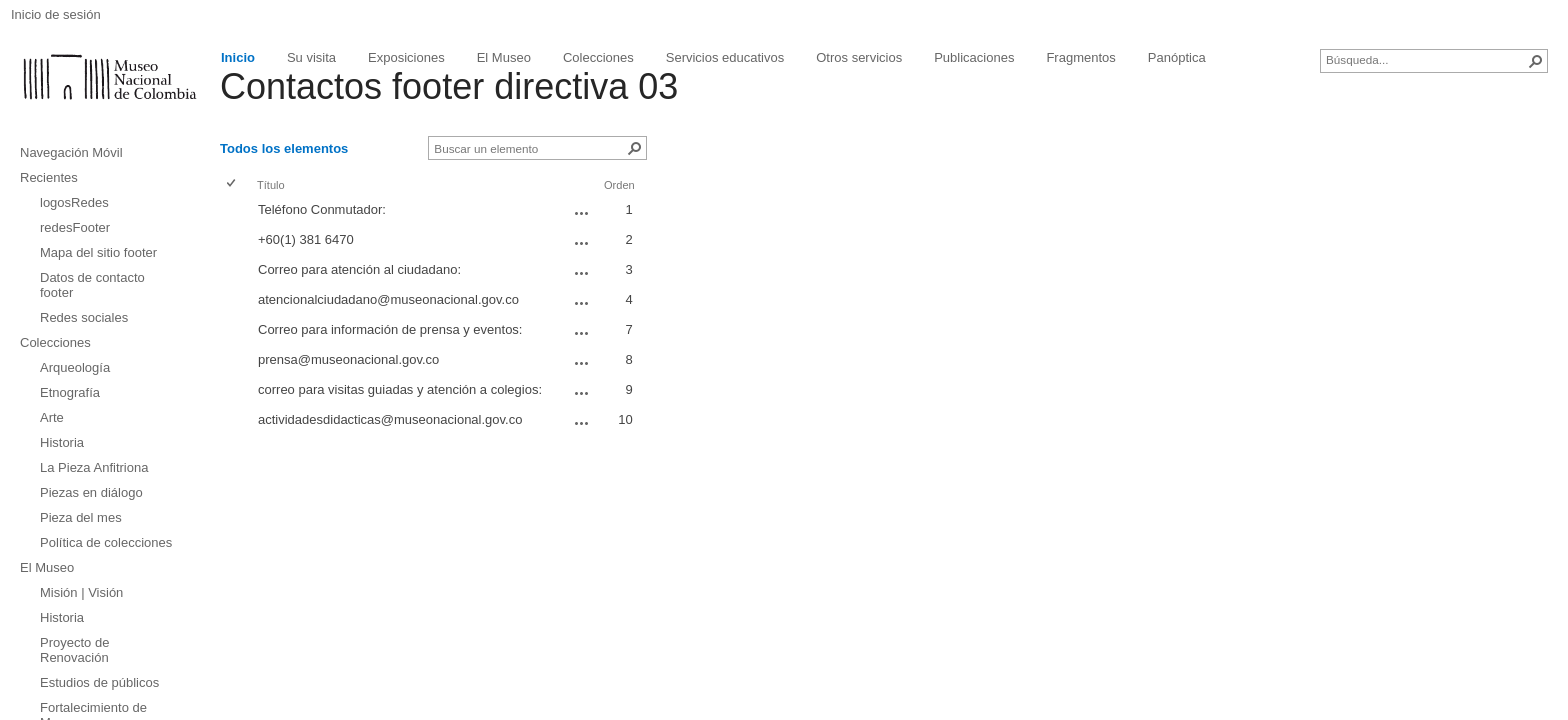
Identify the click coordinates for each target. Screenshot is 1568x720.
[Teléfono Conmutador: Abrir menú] (582, 213)
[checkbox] (232, 184)
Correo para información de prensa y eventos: (390, 329)
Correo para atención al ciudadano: (359, 269)
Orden (619, 185)
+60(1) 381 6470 (306, 239)
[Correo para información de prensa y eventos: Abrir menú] (582, 333)
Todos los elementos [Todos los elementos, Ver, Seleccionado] (284, 148)
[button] (1536, 61)
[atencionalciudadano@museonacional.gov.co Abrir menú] (582, 303)
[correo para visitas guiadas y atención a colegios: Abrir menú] (582, 393)
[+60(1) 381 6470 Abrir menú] (582, 243)
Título (271, 185)
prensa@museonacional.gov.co (348, 359)
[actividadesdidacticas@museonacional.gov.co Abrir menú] (582, 423)
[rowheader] (236, 212)
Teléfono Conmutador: (322, 209)
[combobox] (1426, 59)
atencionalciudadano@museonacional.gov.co (388, 299)
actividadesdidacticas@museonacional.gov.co (390, 419)
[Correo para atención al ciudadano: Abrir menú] (582, 273)
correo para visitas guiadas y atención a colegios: (400, 389)
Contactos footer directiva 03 (449, 86)
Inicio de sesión (56, 14)
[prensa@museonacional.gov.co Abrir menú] (582, 363)
